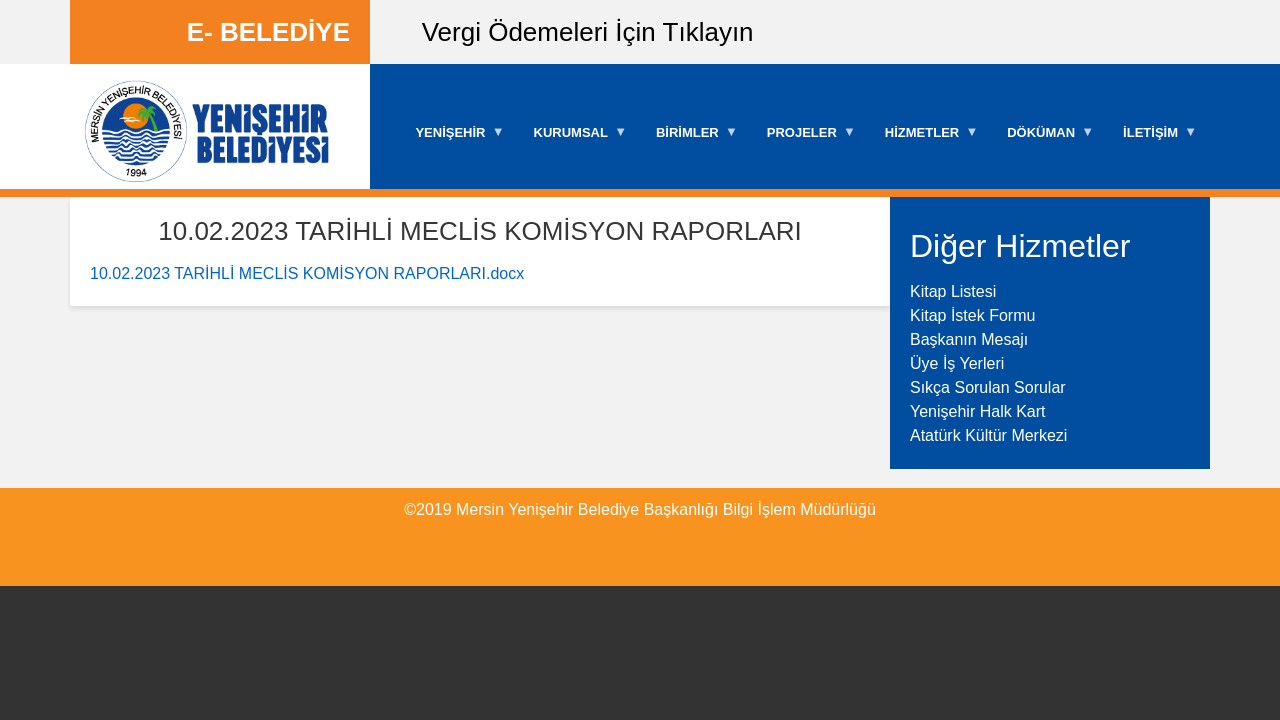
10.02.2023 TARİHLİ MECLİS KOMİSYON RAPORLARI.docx (307, 273)
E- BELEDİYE (268, 32)
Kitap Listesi (953, 291)
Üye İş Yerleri (957, 363)
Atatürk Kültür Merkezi (988, 435)
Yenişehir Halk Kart (977, 411)
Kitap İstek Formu (972, 315)
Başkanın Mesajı (969, 339)
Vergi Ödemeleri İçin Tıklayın (588, 32)
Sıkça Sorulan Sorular (988, 387)
